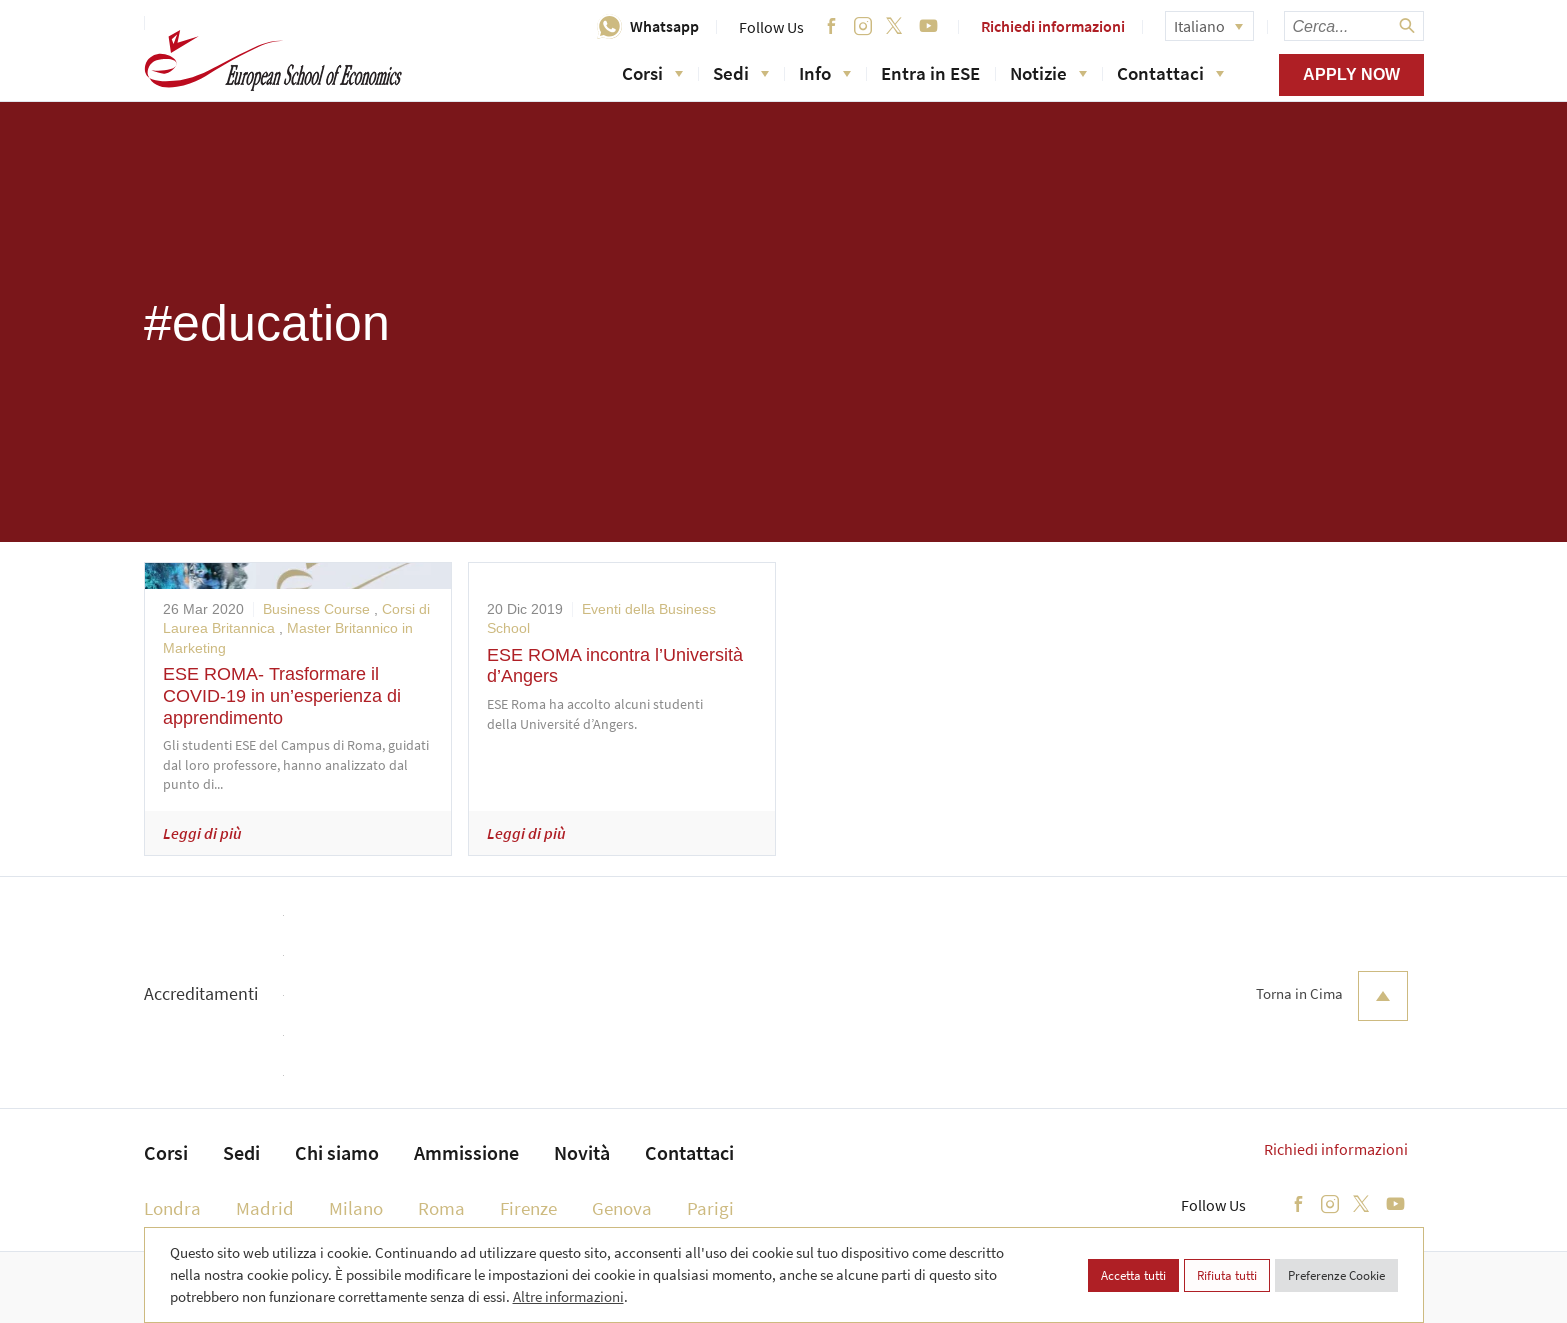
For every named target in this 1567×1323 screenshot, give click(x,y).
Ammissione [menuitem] (466, 1152)
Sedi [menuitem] (241, 1152)
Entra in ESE (930, 73)
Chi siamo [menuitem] (337, 1152)
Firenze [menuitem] (528, 1208)
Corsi (652, 73)
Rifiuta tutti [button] (1227, 1275)
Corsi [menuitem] (166, 1152)
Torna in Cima (1332, 996)
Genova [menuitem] (622, 1208)
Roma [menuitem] (441, 1208)
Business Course (316, 609)
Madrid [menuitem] (265, 1208)
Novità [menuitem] (582, 1152)
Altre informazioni (568, 1296)
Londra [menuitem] (172, 1208)
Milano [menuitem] (356, 1208)
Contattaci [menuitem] (689, 1152)
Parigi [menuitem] (710, 1208)
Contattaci (1170, 73)
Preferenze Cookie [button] (1336, 1275)
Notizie (1048, 73)
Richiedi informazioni (1053, 26)
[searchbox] (1354, 26)
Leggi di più (202, 833)
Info (825, 73)
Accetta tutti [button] (1133, 1275)
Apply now (1351, 74)
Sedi (741, 73)
